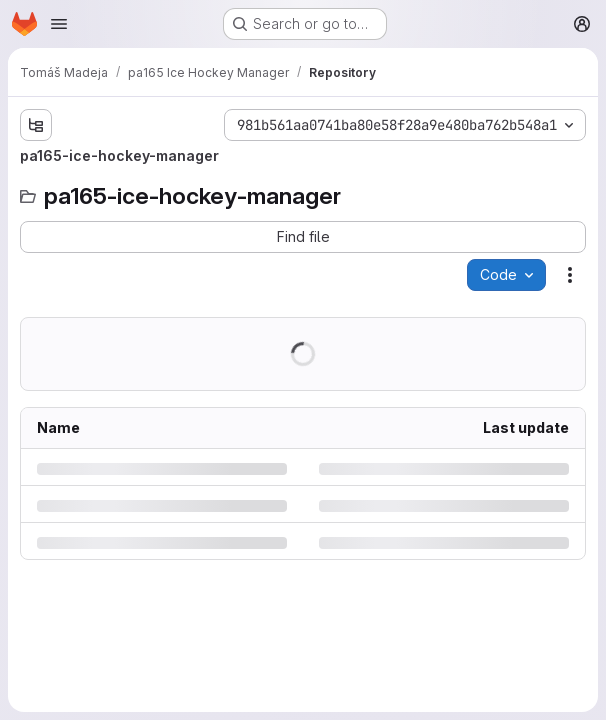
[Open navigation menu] (59, 24)
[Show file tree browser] (36, 125)
